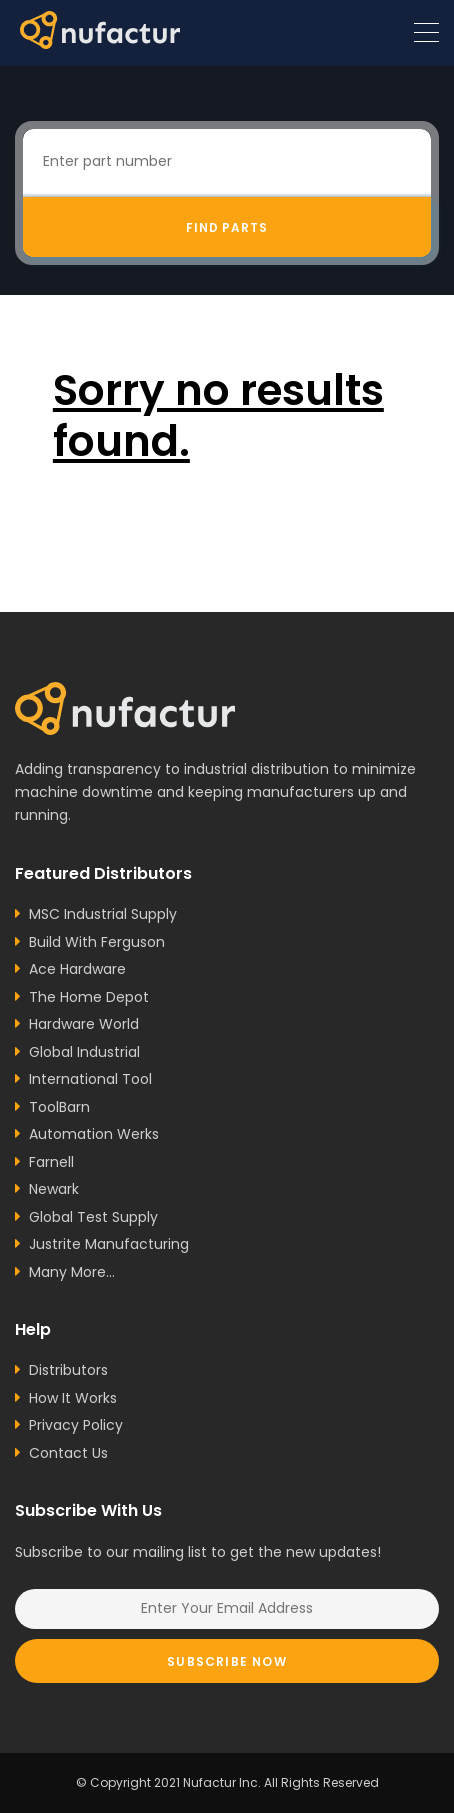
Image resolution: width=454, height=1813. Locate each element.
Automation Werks (94, 1134)
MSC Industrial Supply (103, 914)
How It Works (73, 1398)
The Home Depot (89, 997)
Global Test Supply (93, 1217)
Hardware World (84, 1024)
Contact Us (68, 1453)
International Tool (90, 1079)
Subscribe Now (227, 1661)
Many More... (72, 1272)
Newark (54, 1189)
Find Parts (227, 227)
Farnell (51, 1162)
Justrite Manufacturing (109, 1244)
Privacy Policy (76, 1425)
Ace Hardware (77, 969)
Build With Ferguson (97, 942)
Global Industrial (84, 1052)
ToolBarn (59, 1107)
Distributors (68, 1370)
